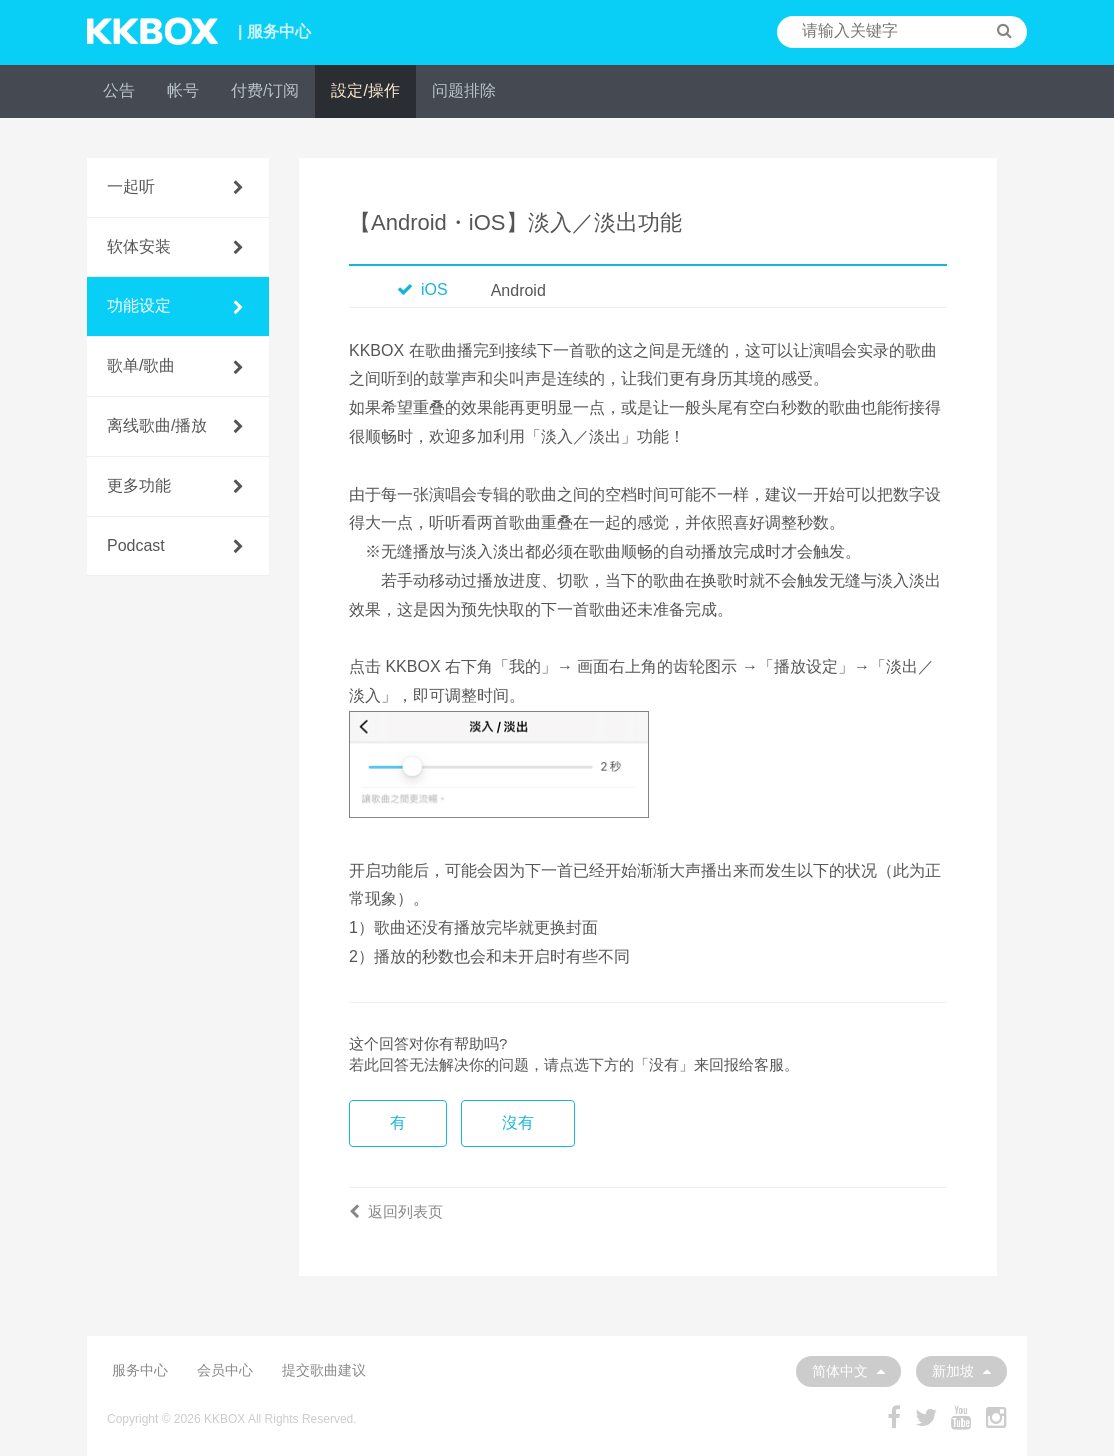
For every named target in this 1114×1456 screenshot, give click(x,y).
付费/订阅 (265, 90)
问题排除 (464, 90)
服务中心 (140, 1370)
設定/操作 (365, 90)
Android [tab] (518, 290)
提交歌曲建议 (324, 1370)
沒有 (518, 1122)
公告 (119, 90)
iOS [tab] (422, 289)
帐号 (183, 90)
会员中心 (225, 1370)
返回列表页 (396, 1211)
